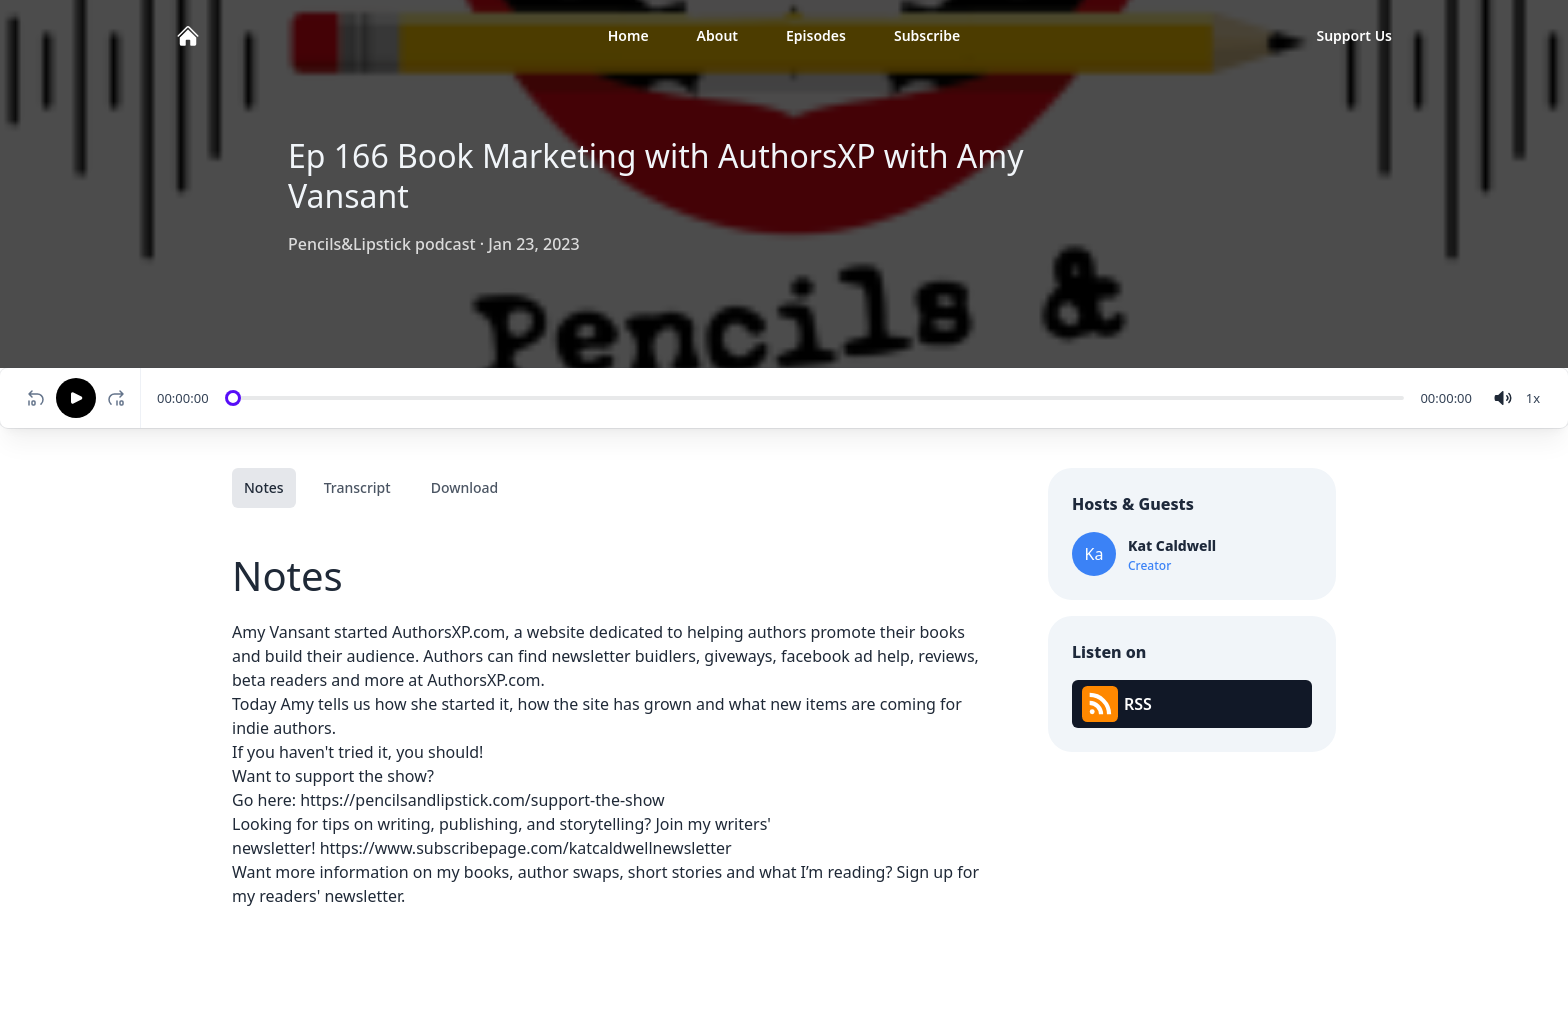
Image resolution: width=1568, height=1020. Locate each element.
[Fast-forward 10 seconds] (120, 398)
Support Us (1354, 35)
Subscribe (927, 35)
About (717, 35)
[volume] (1503, 398)
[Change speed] (1533, 398)
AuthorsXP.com (448, 632)
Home (628, 35)
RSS (1117, 704)
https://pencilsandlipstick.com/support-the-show (482, 800)
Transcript (357, 487)
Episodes (816, 35)
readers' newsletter (330, 896)
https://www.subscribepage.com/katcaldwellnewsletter (526, 848)
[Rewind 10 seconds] (36, 398)
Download (465, 487)
